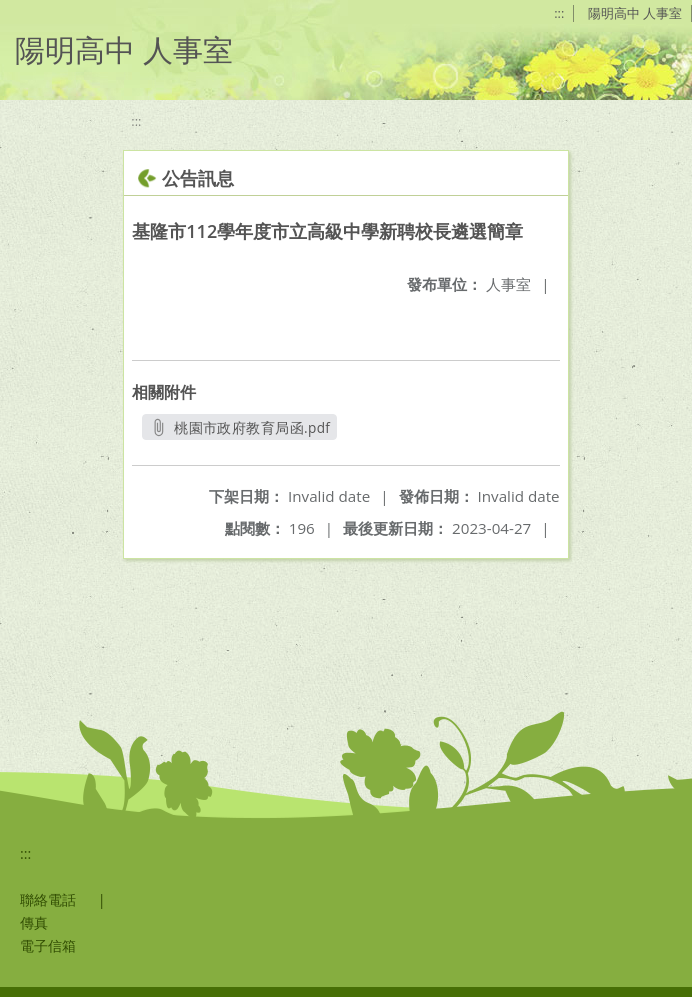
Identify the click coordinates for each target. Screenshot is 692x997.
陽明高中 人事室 (635, 13)
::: (559, 13)
